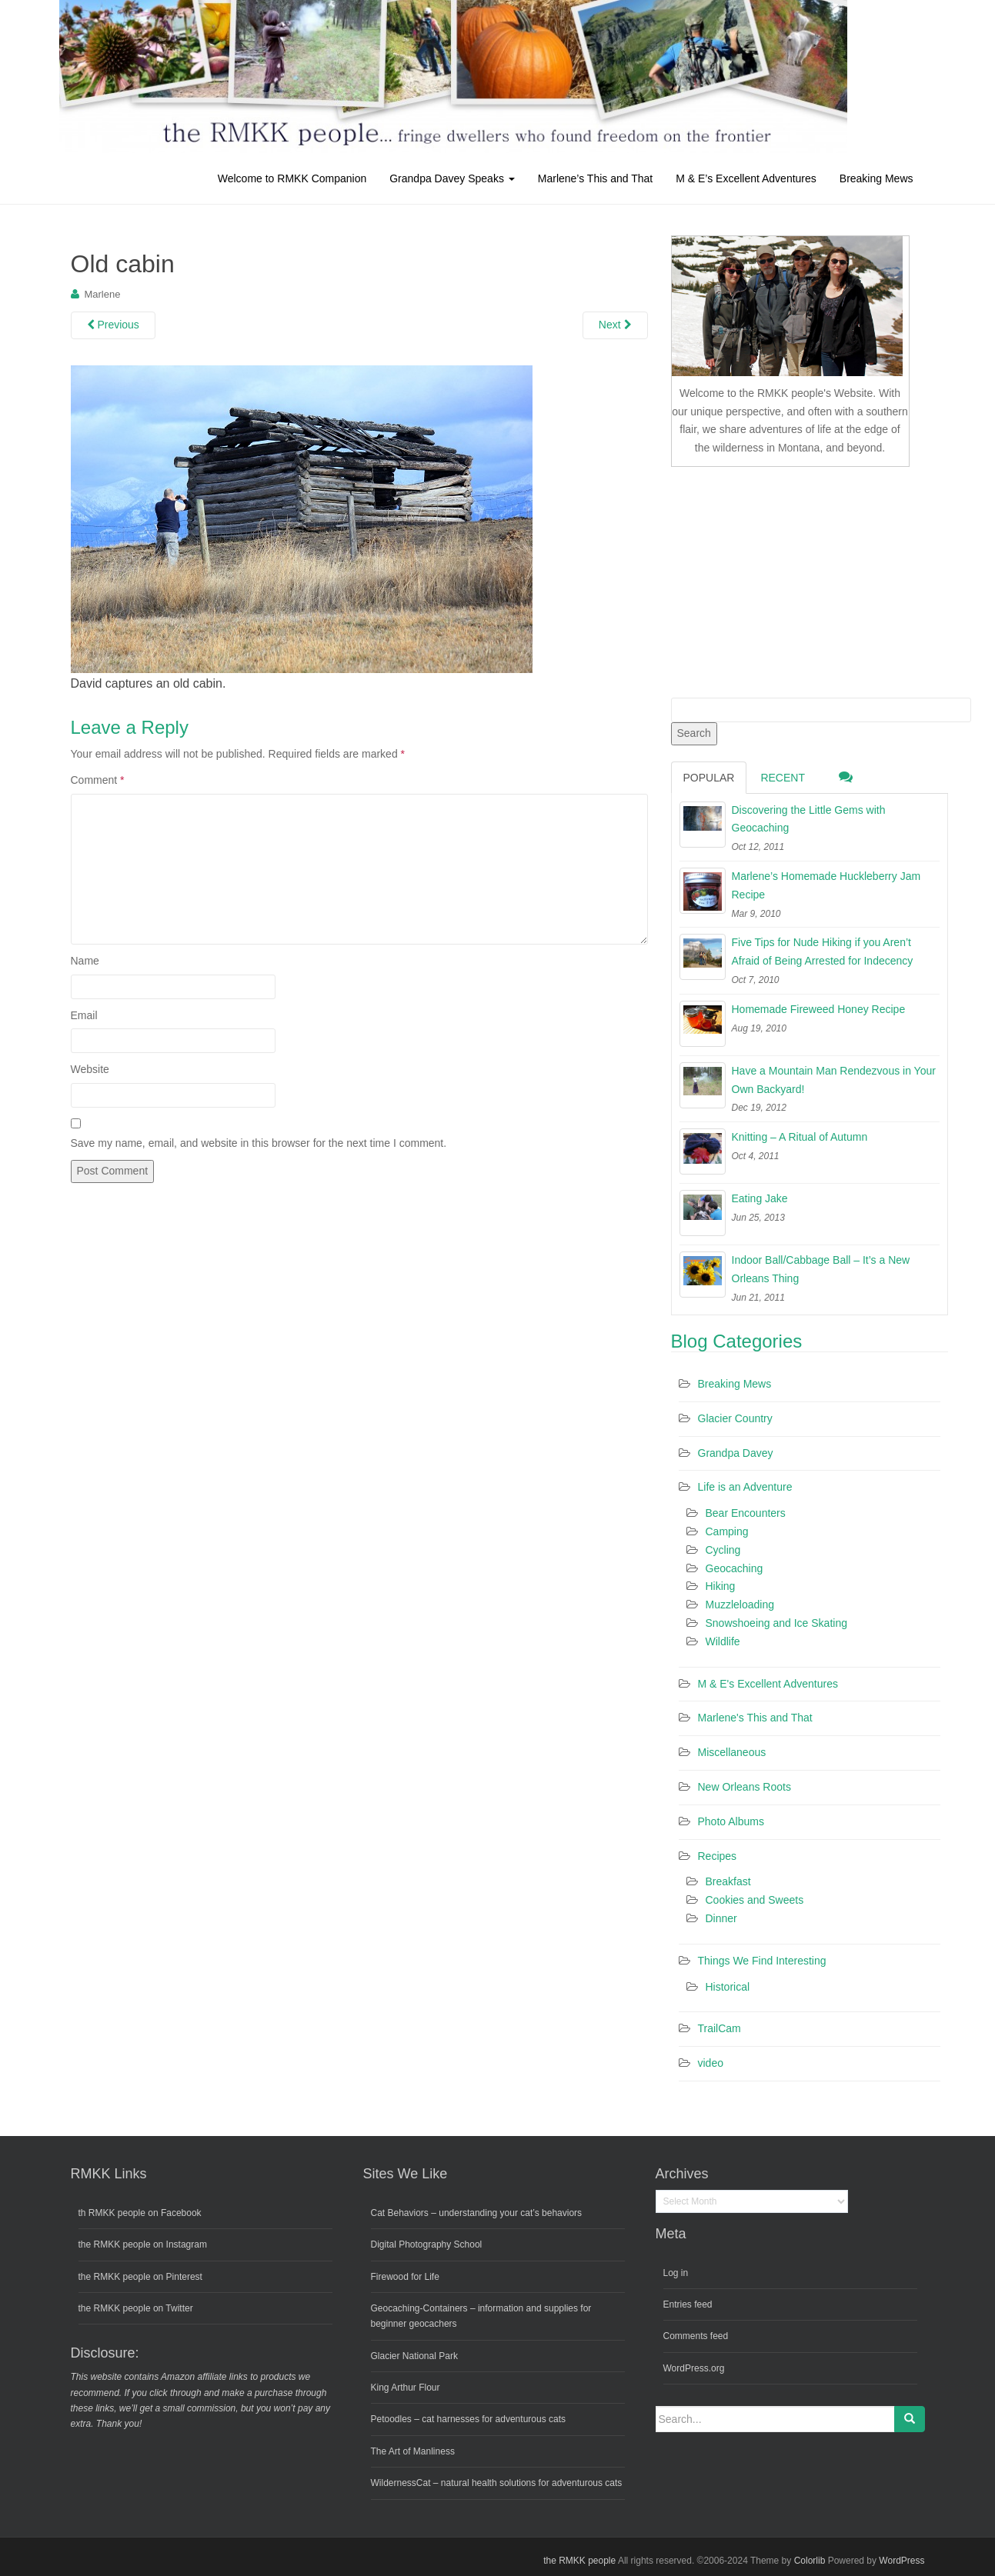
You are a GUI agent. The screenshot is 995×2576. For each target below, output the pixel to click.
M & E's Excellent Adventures (768, 1684)
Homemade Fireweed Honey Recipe (819, 1009)
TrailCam (719, 2028)
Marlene (102, 294)
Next (615, 324)
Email (84, 1015)
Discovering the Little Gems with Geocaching (809, 819)
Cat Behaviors (400, 2213)
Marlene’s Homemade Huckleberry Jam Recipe (826, 885)
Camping (727, 1531)
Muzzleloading (740, 1604)
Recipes (717, 1856)
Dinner (721, 1918)
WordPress (901, 2560)
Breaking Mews (876, 178)
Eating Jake (760, 1198)
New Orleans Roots (744, 1787)
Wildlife (723, 1641)
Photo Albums (731, 1821)
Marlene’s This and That (595, 178)
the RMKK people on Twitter (135, 2308)
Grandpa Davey (735, 1453)
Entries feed (688, 2304)
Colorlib (810, 2560)
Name (85, 961)
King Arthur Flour (405, 2387)
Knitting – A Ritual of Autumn (800, 1137)
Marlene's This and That (755, 1717)
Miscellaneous (732, 1752)
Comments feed (696, 2336)
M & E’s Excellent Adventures (746, 178)
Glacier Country (735, 1418)
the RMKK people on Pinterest (140, 2276)
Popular (709, 777)
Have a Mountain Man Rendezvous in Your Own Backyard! (834, 1080)
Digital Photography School (426, 2244)
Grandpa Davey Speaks (452, 178)
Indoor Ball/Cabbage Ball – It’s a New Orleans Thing (821, 1269)
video (710, 2063)
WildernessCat (401, 2483)
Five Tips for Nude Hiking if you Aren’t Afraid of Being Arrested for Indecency (822, 951)
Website (90, 1069)
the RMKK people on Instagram (142, 2244)
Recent (782, 777)
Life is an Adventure (745, 1487)
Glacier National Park (414, 2356)
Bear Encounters (746, 1513)
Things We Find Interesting (762, 1960)
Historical (728, 1987)
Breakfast (728, 1881)
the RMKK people (579, 2560)
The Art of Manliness (413, 2451)
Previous (113, 324)
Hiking (721, 1586)
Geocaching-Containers (419, 2308)
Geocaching (734, 1568)
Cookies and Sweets (755, 1900)
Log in (676, 2273)
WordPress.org (694, 2368)
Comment (98, 780)
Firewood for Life (405, 2276)
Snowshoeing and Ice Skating (776, 1623)
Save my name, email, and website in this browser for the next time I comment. (259, 1143)
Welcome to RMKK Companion (292, 178)
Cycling (723, 1550)
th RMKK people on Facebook (140, 2213)
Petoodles (391, 2419)
